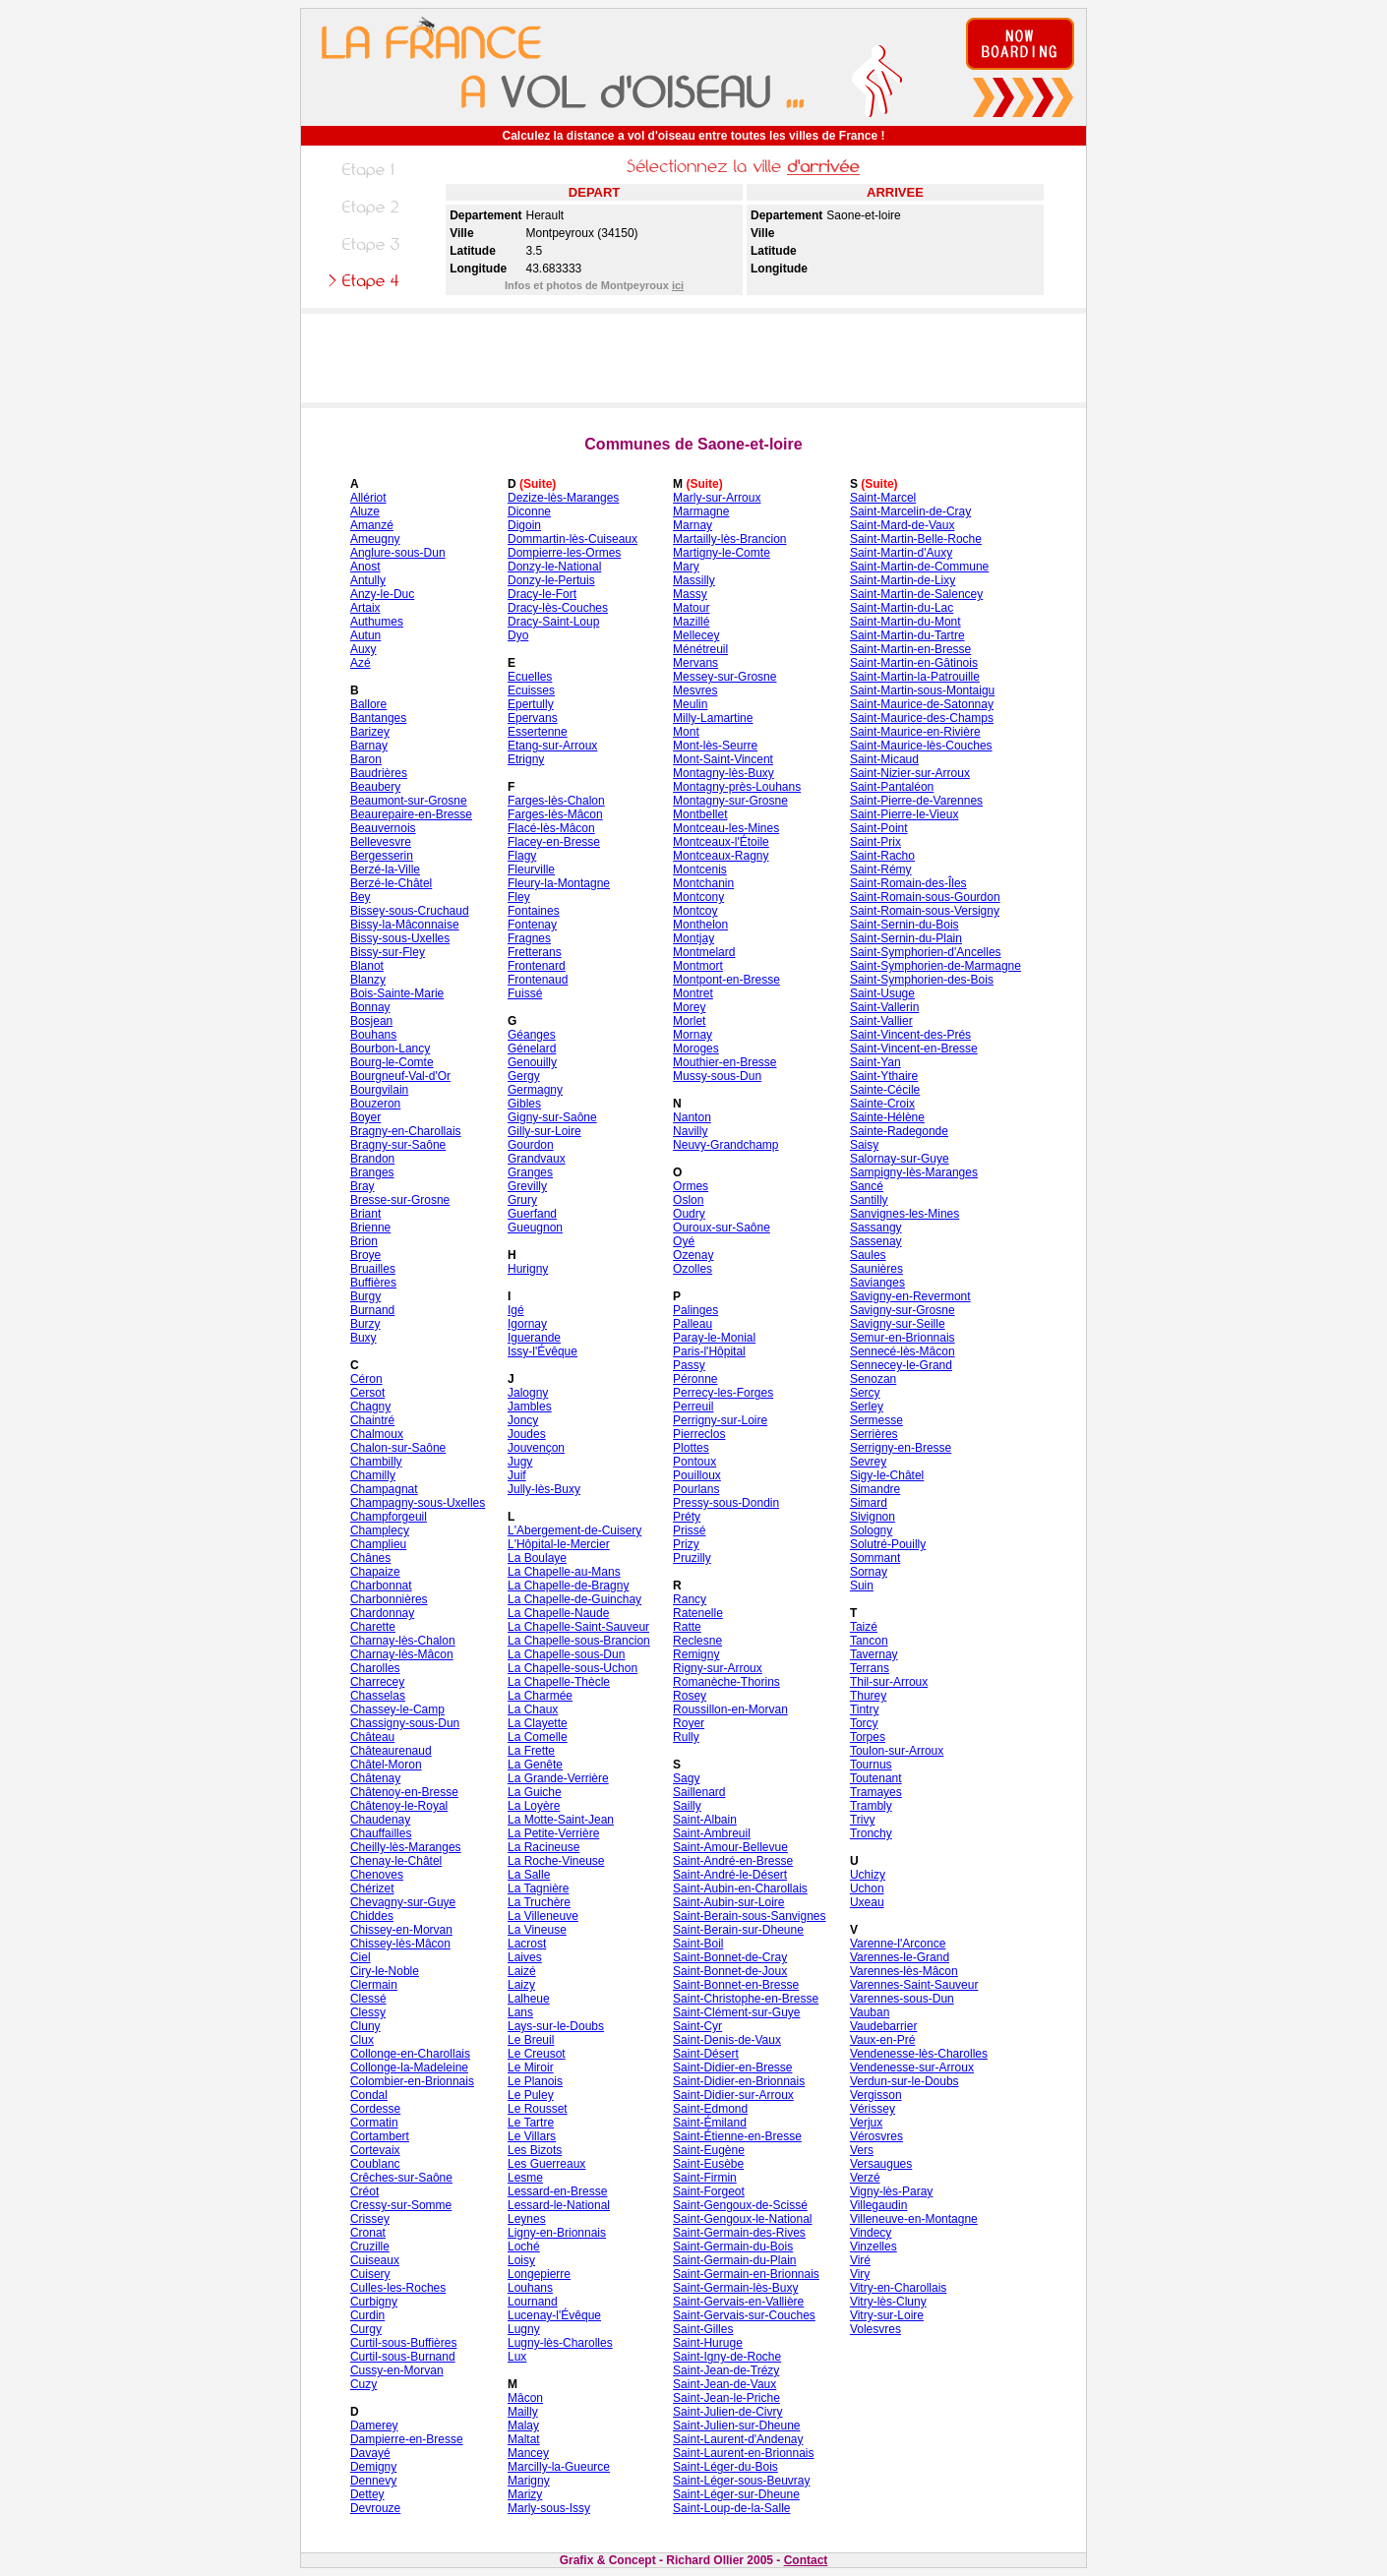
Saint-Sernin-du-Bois (904, 924)
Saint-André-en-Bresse (733, 1861)
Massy (690, 594)
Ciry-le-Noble (384, 1971)
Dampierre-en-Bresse (406, 2439)
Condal (369, 2095)
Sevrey (868, 1461)
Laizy (521, 1985)
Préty (686, 1517)
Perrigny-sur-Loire (720, 1420)
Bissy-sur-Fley (387, 952)
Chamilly (372, 1475)
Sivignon (872, 1517)
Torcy (864, 1723)
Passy (689, 1365)
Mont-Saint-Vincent (723, 759)
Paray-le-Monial (714, 1338)
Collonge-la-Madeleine (409, 2067)
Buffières (373, 1282)
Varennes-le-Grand (899, 1957)
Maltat (524, 2439)
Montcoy (695, 911)
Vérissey (872, 2109)
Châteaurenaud (391, 1751)
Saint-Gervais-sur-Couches (744, 2315)
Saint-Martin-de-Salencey (916, 594)
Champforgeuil (388, 1517)
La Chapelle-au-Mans (564, 1572)
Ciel (360, 1957)
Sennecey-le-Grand (901, 1365)
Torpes (867, 1737)
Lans (520, 2012)
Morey (689, 1007)
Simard (868, 1503)
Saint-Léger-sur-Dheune (736, 2494)
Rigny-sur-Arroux (717, 1668)
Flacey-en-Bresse (554, 842)
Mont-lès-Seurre (715, 745)
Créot (364, 2191)
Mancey (528, 2453)
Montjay (693, 938)
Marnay (692, 525)
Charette (372, 1627)
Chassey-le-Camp (397, 1709)
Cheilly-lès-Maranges (405, 1847)
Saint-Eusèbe (708, 2164)
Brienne (370, 1227)
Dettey (367, 2494)
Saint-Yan (875, 1062)
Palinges (695, 1310)
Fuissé (525, 993)
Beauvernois (383, 828)
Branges (372, 1172)
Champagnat (384, 1489)
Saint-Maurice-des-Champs (922, 718)
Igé (516, 1310)
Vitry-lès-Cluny (888, 2301)
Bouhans (373, 1035)
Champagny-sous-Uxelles (417, 1503)
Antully (368, 580)
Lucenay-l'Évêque (554, 2315)
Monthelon (700, 924)
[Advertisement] (693, 358)
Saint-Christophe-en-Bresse (745, 1999)
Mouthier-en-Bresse (724, 1062)
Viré (860, 2260)
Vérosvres (876, 2136)
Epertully (531, 704)
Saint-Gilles (703, 2329)
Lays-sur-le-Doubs (556, 2026)
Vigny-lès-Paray (891, 2191)
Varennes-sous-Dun (902, 1999)
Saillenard (699, 1792)
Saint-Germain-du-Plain (734, 2260)
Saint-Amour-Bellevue (730, 1847)
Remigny (696, 1654)
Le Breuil (531, 2040)
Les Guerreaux (546, 2164)
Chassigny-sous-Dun (404, 1723)
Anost (365, 566)
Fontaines (534, 911)
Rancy (689, 1599)
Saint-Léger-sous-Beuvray (741, 2480)
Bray (362, 1186)
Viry (860, 2274)
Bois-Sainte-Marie (397, 993)
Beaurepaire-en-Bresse (411, 814)
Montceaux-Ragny (720, 856)
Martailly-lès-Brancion (729, 539)
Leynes (527, 2219)
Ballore (368, 704)
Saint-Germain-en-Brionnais (746, 2274)
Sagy (686, 1778)
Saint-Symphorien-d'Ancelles (925, 952)
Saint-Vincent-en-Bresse (914, 1048)
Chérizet (372, 1888)
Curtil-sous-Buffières (403, 2343)
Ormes (690, 1186)
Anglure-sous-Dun (398, 553)
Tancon (869, 1640)
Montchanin (703, 883)
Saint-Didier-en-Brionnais (739, 2081)
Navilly (690, 1131)
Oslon (688, 1200)
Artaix (365, 608)
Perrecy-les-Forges (723, 1393)
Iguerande (534, 1338)
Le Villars (532, 2136)
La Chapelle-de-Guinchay (574, 1599)
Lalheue (529, 1999)
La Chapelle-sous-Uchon (572, 1668)
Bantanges (378, 718)
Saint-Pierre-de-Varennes (916, 801)
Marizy (525, 2494)
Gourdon (531, 1145)
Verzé (865, 2178)
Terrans (869, 1668)
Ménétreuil (700, 649)
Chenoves (376, 1875)
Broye (365, 1255)
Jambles (530, 1406)
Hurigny (528, 1269)
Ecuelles (530, 677)
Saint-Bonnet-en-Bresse (736, 1985)
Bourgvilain (379, 1090)
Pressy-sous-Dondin (726, 1503)
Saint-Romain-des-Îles (908, 883)
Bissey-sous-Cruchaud (409, 911)
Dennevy (373, 2480)
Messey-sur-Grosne (724, 677)
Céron (366, 1379)
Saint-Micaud (884, 759)
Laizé (522, 1971)
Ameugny (375, 539)
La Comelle (538, 1737)
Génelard (532, 1048)
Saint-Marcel (883, 498)
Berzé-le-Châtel (391, 883)
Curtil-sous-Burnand (402, 2357)
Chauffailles (380, 1833)
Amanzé (371, 525)
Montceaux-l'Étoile (721, 842)
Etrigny (526, 759)
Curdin (367, 2315)
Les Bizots (535, 2150)
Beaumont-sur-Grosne (408, 801)
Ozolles (692, 1269)
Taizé (863, 1627)
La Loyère (534, 1806)
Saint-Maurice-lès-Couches (921, 745)
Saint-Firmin (705, 2178)
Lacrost (527, 1943)
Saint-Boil (698, 1943)
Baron (366, 759)
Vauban (869, 2012)
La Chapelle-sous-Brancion (579, 1640)
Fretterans (535, 952)
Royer (688, 1723)
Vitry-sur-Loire (887, 2315)
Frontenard (537, 966)
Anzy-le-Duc (382, 594)
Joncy (523, 1420)
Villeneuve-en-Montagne (914, 2219)
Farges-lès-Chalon (556, 801)
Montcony (698, 897)
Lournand (533, 2301)
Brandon (372, 1159)
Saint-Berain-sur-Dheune (738, 1930)
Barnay (369, 745)
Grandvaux (537, 1159)
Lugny (524, 2329)
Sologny (871, 1530)
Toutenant (876, 1778)
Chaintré (372, 1420)
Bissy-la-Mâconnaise (404, 924)
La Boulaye (537, 1558)
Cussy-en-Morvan (397, 2370)
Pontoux (694, 1461)
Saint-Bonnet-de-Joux (730, 1971)
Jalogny (528, 1393)
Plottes (691, 1448)
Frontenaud (538, 980)
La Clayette (538, 1723)
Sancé (866, 1186)
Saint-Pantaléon (892, 787)
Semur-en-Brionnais (902, 1338)
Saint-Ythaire (884, 1076)
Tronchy (871, 1833)
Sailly (687, 1806)
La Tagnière (539, 1888)
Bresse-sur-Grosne (400, 1200)
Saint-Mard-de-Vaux (902, 525)
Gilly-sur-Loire (544, 1131)
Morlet (689, 1021)
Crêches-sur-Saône (401, 2178)
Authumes (376, 622)
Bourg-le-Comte (392, 1062)
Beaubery (375, 787)
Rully (686, 1737)
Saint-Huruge (708, 2343)
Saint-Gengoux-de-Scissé (740, 2205)
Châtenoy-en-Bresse (404, 1792)
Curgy (366, 2329)
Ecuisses (531, 690)
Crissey (370, 2219)
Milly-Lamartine (713, 718)
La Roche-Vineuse (556, 1861)
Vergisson (876, 2095)
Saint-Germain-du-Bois (733, 2246)
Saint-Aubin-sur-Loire (728, 1902)
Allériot (368, 498)
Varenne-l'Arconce (897, 1943)
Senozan (873, 1379)
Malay (523, 2425)
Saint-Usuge (882, 993)
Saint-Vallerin (884, 1007)
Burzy (365, 1324)
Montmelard (704, 952)
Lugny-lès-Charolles (560, 2343)
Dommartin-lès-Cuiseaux (572, 539)
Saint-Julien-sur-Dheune (736, 2425)
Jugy (520, 1461)
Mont (686, 732)
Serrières (874, 1434)
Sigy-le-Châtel (887, 1475)
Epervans (533, 718)
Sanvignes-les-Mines (904, 1214)
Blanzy (368, 980)
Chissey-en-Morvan (401, 1930)
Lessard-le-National (559, 2205)
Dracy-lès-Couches (558, 608)
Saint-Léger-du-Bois (725, 2467)
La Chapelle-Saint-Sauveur (578, 1627)
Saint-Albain (705, 1820)
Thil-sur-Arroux (889, 1682)
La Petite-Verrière (553, 1833)
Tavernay (874, 1654)
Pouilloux (697, 1475)
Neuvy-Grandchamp (725, 1145)
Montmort (698, 966)
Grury (522, 1200)
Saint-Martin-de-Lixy (902, 580)
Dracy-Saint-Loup (553, 622)
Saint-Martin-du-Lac (901, 608)
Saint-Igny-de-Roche (727, 2357)
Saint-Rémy (881, 869)
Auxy (363, 649)
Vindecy (870, 2233)
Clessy (368, 2012)
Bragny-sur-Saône (398, 1145)
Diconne (529, 511)
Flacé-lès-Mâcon (551, 828)
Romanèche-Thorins (726, 1682)
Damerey (374, 2425)
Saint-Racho (882, 856)
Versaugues (881, 2164)
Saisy (864, 1145)
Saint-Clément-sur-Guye (736, 2012)
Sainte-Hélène (887, 1117)
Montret (693, 993)
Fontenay (532, 924)
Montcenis (700, 869)
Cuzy (363, 2384)
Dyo (518, 635)
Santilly (869, 1200)
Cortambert (379, 2136)
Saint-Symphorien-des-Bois (922, 980)
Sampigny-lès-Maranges (914, 1172)
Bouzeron (375, 1103)
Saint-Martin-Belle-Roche (916, 539)
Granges (530, 1172)
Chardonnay (382, 1613)
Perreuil (693, 1406)
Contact (806, 2560)
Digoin (524, 525)
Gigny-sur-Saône (552, 1117)
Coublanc (375, 2164)
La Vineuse (537, 1930)
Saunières (876, 1269)
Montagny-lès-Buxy (723, 773)
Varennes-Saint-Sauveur (914, 1985)
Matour (691, 608)
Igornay (527, 1324)
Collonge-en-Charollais (410, 2054)
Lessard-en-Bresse (557, 2191)
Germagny (535, 1090)
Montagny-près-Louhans (737, 787)
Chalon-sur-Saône (398, 1448)
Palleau (692, 1324)
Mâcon (525, 2398)
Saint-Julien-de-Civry (727, 2412)
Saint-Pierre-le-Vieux (904, 814)
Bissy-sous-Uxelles (400, 938)
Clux (362, 2040)
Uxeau (867, 1902)
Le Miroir (531, 2067)
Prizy (686, 1544)
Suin (862, 1585)
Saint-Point (879, 828)
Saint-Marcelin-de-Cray (910, 511)
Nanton (692, 1117)
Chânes (370, 1558)
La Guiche (535, 1792)
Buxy (363, 1338)
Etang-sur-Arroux (552, 745)
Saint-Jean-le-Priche (726, 2398)
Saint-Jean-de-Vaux (724, 2384)
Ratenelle (698, 1613)
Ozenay (693, 1255)
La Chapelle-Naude (558, 1613)
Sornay (868, 1572)
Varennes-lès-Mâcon (904, 1971)
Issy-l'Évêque (542, 1351)
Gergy (524, 1076)
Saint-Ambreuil (712, 1833)
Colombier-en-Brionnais (412, 2081)
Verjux (866, 2122)
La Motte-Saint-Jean (561, 1820)
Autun (365, 635)
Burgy (365, 1296)
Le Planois (535, 2081)
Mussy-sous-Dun (717, 1076)
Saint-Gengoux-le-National (742, 2219)
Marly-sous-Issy (549, 2508)
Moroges (696, 1048)
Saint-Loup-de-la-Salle (731, 2508)
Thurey (868, 1696)
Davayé (370, 2453)
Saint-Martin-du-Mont (905, 622)
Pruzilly (692, 1558)
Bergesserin (381, 856)
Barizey (370, 732)
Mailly (523, 2412)
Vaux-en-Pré (882, 2040)
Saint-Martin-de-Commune (919, 566)
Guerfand (532, 1214)
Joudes (527, 1434)
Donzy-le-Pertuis (551, 580)
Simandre (875, 1489)
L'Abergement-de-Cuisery (574, 1530)
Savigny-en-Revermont (910, 1296)
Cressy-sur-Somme (401, 2205)
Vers (862, 2150)
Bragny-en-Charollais (405, 1131)
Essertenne (538, 732)
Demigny (373, 2467)
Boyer (365, 1117)
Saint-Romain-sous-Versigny (924, 911)
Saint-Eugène (709, 2150)
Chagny (370, 1406)
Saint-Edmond (710, 2109)
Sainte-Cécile (885, 1090)
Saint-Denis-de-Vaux (727, 2040)
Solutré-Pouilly (888, 1544)
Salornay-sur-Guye (899, 1159)
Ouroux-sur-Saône (721, 1227)
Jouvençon (536, 1448)
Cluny (365, 2026)
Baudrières (378, 773)
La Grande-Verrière (558, 1778)
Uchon (867, 1888)
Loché (524, 2246)
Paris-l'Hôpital (709, 1351)
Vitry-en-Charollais (898, 2288)
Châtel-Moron (386, 1764)
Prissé (689, 1530)
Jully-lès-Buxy (544, 1489)
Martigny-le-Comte (721, 553)
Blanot (367, 966)
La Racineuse (543, 1847)
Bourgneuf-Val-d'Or (400, 1076)
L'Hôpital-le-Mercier (559, 1544)
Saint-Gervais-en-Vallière (738, 2301)
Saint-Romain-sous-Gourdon (925, 897)
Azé (360, 663)
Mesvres (695, 690)
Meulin (690, 704)
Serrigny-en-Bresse (900, 1448)
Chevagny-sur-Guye (402, 1902)
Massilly (694, 580)
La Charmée (540, 1696)
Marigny (529, 2480)
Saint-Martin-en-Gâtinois (914, 663)
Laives (525, 1957)
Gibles (524, 1103)
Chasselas (377, 1696)
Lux (517, 2357)
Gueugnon (535, 1227)
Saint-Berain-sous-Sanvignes (749, 1916)
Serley (866, 1406)
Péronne (695, 1379)
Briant (365, 1214)
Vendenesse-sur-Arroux (912, 2067)
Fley (519, 897)
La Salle (529, 1875)
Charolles (375, 1668)
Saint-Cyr (697, 2026)
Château (372, 1737)
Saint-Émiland (710, 2122)
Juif (517, 1475)
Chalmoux (376, 1434)
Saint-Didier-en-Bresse (732, 2067)
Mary (686, 566)
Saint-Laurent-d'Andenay (738, 2439)
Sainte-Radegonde (899, 1131)
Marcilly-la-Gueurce (559, 2467)
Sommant (875, 1558)
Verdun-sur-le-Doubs (904, 2081)
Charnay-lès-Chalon (402, 1640)
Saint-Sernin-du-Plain (906, 938)
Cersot (367, 1393)
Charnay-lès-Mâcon (401, 1654)
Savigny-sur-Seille (897, 1324)
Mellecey (696, 635)
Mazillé (691, 622)
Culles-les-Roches (398, 2288)
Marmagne (701, 511)
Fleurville (531, 869)
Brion (364, 1241)
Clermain (373, 1985)
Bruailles (372, 1269)
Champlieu (378, 1544)
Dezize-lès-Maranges (563, 498)
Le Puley (531, 2095)
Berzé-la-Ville (385, 869)
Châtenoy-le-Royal (399, 1806)
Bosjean (371, 1021)
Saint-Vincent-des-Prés (910, 1035)
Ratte (687, 1627)
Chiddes (371, 1916)
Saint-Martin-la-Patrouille (915, 677)
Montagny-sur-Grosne (730, 801)
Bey (360, 897)
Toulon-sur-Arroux (896, 1751)
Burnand (372, 1310)
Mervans (695, 663)
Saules (868, 1255)
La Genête (535, 1764)
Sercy (865, 1393)
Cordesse (375, 2109)
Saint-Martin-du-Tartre (907, 635)
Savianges (877, 1282)
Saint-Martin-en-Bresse (910, 649)
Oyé (683, 1241)
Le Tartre (531, 2122)
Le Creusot (537, 2054)
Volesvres (875, 2329)
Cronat (368, 2233)
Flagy (522, 856)
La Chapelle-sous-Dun (566, 1654)
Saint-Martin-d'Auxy (901, 553)
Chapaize (375, 1572)
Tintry (864, 1709)
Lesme (525, 2178)
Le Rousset (538, 2109)
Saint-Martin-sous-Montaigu (922, 690)
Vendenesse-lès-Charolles (919, 2054)
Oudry (689, 1214)
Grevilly (527, 1186)
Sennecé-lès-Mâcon (902, 1351)
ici (678, 285)
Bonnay (370, 1007)
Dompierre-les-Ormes (564, 553)
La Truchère (539, 1902)
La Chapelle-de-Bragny (568, 1585)
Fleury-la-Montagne (559, 883)
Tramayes (876, 1792)
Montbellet (700, 814)
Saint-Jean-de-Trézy (726, 2370)
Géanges (532, 1035)
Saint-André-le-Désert (730, 1875)
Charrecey (377, 1682)
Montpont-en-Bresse (726, 980)
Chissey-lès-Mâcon (400, 1943)
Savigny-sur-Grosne (902, 1310)
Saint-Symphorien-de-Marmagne (935, 966)
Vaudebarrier (883, 2026)
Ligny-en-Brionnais (557, 2233)
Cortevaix (375, 2150)
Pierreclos (699, 1434)
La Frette (531, 1751)
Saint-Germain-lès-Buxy (735, 2288)
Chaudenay (380, 1820)
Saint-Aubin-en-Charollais (740, 1888)
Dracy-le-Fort (542, 594)
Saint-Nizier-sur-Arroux (910, 773)
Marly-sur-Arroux (716, 498)
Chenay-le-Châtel (396, 1861)
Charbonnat (381, 1585)
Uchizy (867, 1875)
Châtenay (375, 1778)
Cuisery (370, 2274)
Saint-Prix (875, 842)
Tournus (871, 1764)
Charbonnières (389, 1599)
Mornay (692, 1035)
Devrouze (375, 2508)
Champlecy (379, 1530)
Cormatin (374, 2122)
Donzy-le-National (554, 566)
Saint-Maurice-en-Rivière (915, 732)
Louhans (530, 2288)
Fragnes (529, 938)
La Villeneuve (543, 1916)
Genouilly (532, 1062)
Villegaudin (879, 2205)
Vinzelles (873, 2246)
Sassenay (876, 1241)
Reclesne (697, 1640)
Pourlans (696, 1489)
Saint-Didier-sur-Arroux (733, 2095)
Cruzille (370, 2246)
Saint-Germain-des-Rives (739, 2233)
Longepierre (539, 2274)
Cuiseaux (374, 2260)
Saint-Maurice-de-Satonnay (922, 704)
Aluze (365, 511)
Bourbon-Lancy (390, 1048)
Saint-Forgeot (709, 2191)
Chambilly (376, 1461)
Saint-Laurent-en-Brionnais (743, 2453)
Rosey (689, 1696)
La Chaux (533, 1709)
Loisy (521, 2260)
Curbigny (373, 2301)
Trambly (871, 1806)
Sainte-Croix (882, 1103)
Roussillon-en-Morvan (730, 1709)
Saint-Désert (706, 2054)
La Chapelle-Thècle (559, 1682)
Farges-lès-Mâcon (555, 814)
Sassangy (876, 1227)
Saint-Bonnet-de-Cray (730, 1957)
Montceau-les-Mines (726, 828)
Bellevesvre (380, 842)
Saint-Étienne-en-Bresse (737, 2136)
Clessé (368, 1999)
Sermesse (876, 1420)
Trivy (862, 1820)
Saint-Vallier (881, 1021)
